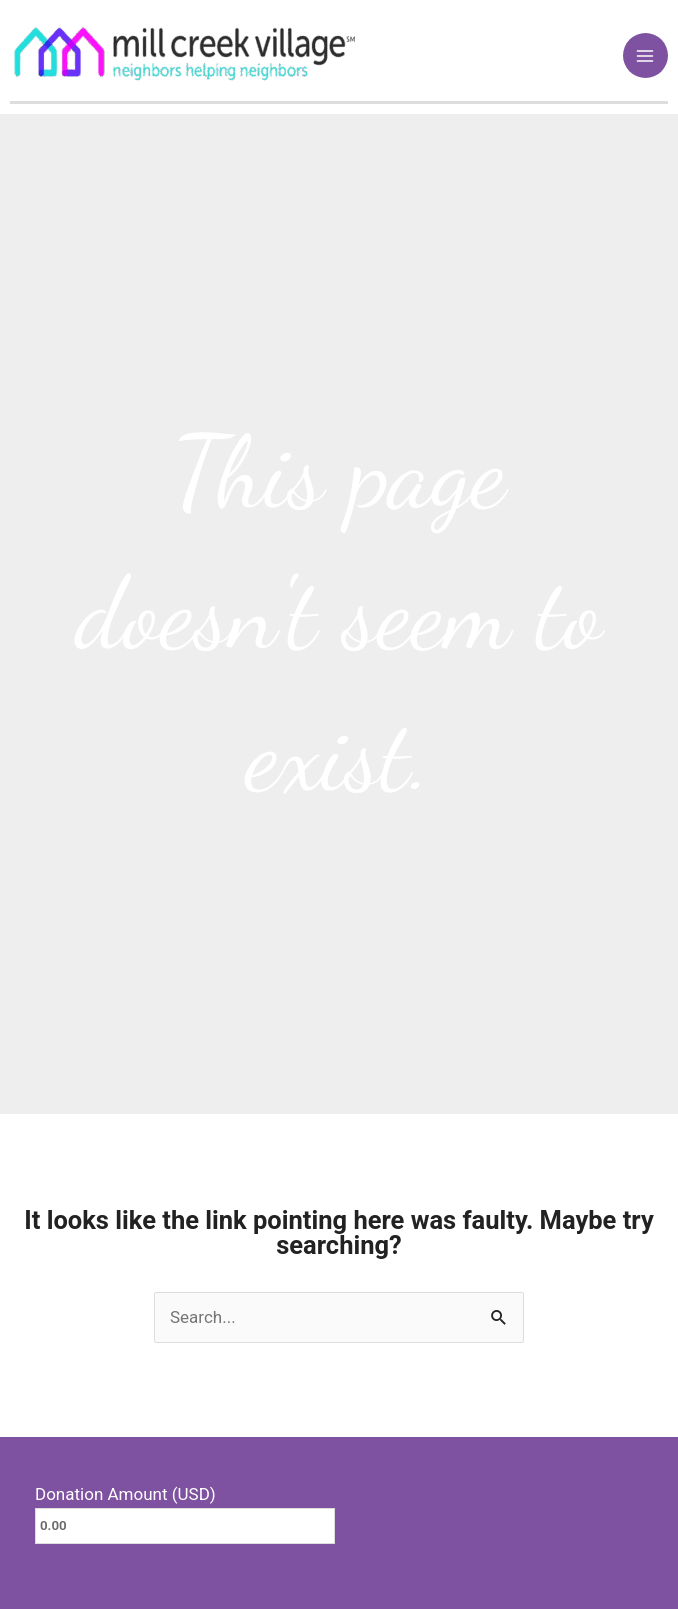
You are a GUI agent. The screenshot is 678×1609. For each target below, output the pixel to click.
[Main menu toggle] (646, 56)
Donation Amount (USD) (125, 1494)
